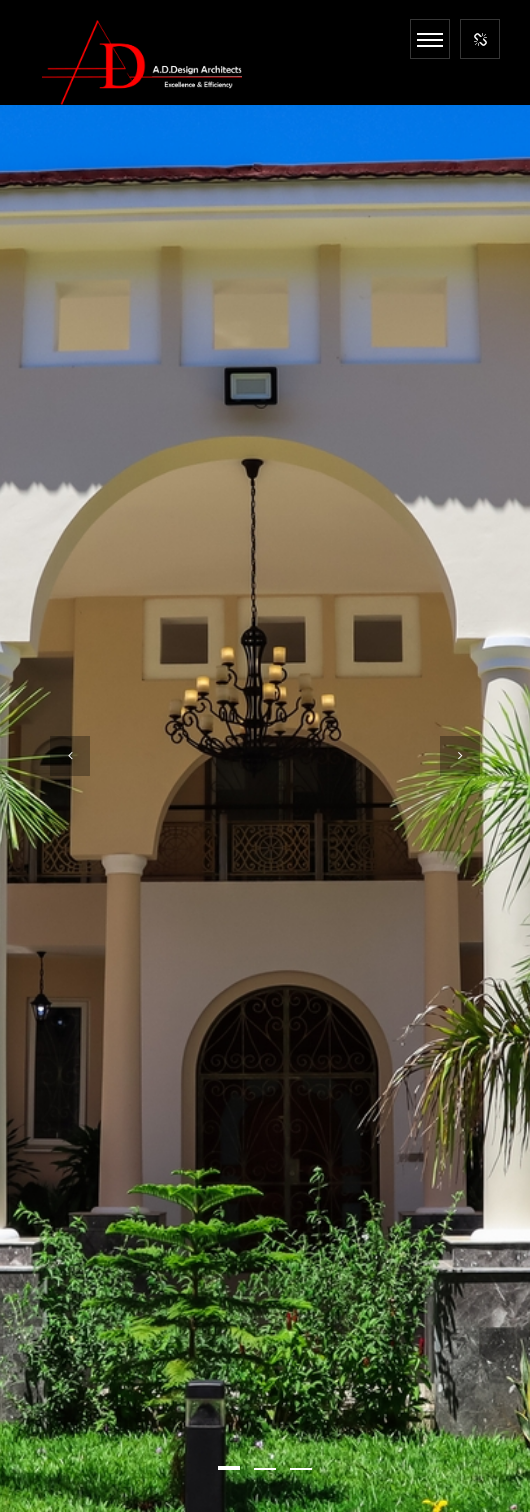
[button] (229, 1468)
